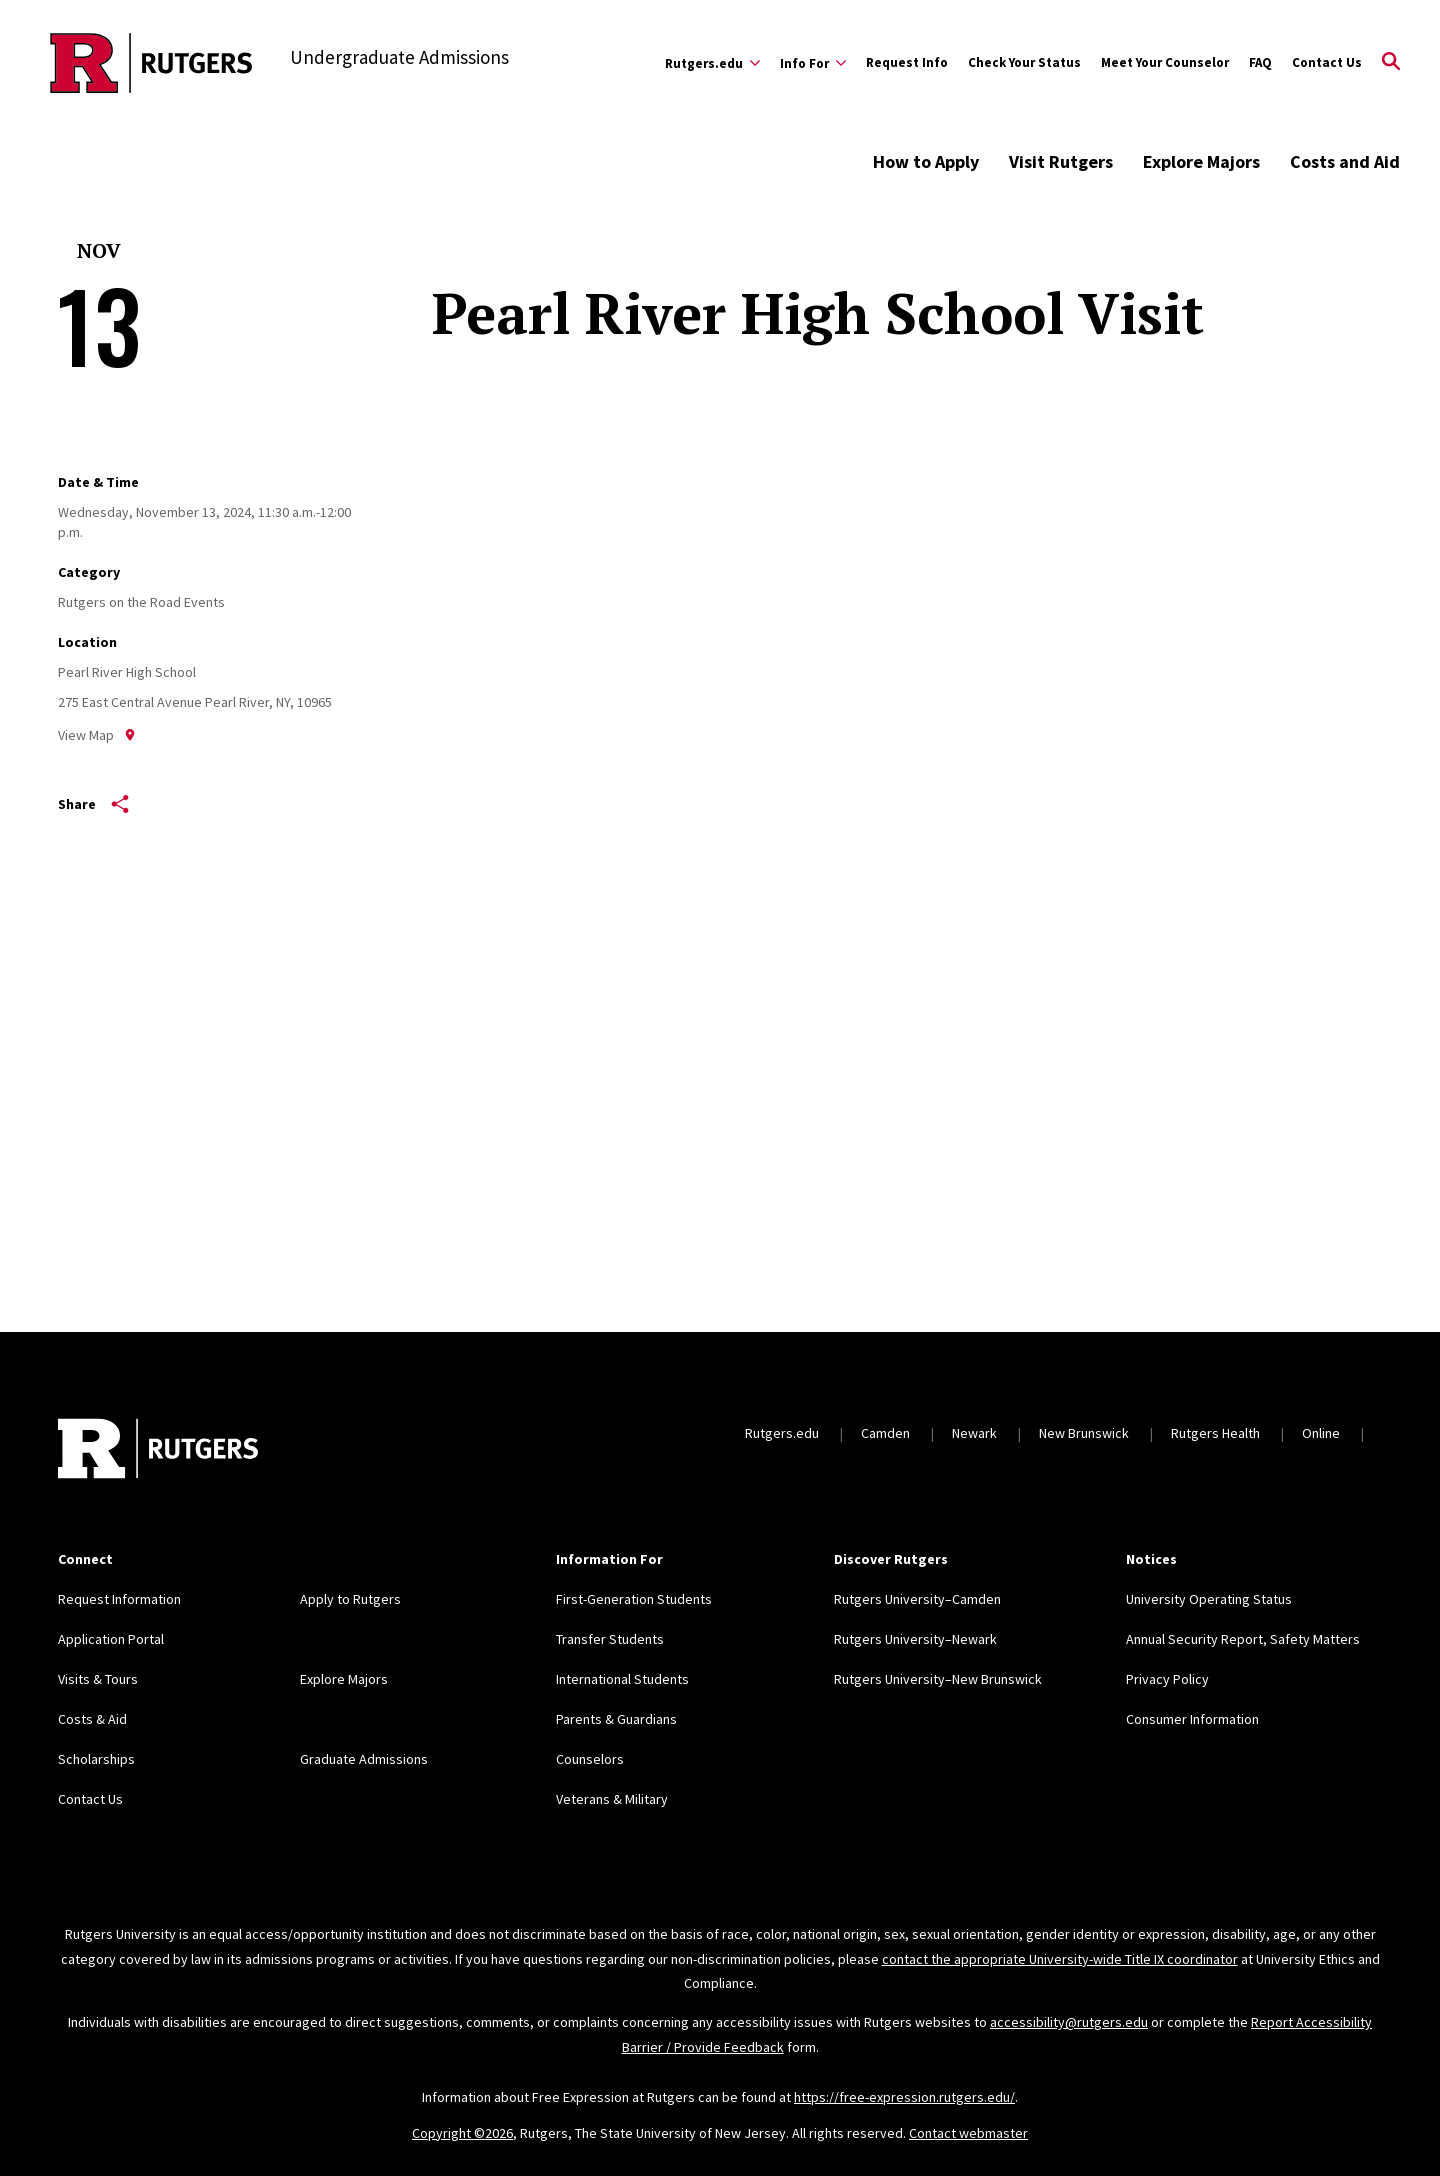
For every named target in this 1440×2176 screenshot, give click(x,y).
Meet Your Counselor (1165, 62)
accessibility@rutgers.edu (1069, 2022)
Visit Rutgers (1061, 161)
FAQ (1260, 62)
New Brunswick (1084, 1433)
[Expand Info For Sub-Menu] (813, 63)
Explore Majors (1201, 161)
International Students (622, 1679)
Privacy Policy (1167, 1679)
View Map (97, 735)
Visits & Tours (98, 1679)
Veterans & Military (612, 1799)
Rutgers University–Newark (915, 1639)
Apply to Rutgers (350, 1599)
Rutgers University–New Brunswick (938, 1679)
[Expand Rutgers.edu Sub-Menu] (712, 63)
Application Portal (111, 1639)
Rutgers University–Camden (917, 1599)
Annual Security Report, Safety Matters (1243, 1639)
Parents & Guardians (616, 1719)
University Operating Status (1209, 1599)
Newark (974, 1433)
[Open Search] (1391, 63)
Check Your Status (1024, 62)
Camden (885, 1433)
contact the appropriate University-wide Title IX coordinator (1060, 1959)
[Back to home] (158, 1451)
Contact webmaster (968, 2133)
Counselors (590, 1759)
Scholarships (96, 1759)
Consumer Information (1192, 1719)
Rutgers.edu (782, 1433)
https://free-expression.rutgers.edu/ (904, 2097)
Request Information (119, 1599)
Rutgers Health (1215, 1433)
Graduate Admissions (364, 1759)
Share (93, 804)
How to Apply (926, 161)
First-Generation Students (634, 1599)
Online (1321, 1433)
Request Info (907, 62)
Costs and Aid (1345, 161)
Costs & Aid (92, 1719)
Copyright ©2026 (462, 2133)
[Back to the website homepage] (151, 63)
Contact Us (1327, 62)
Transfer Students (610, 1639)
